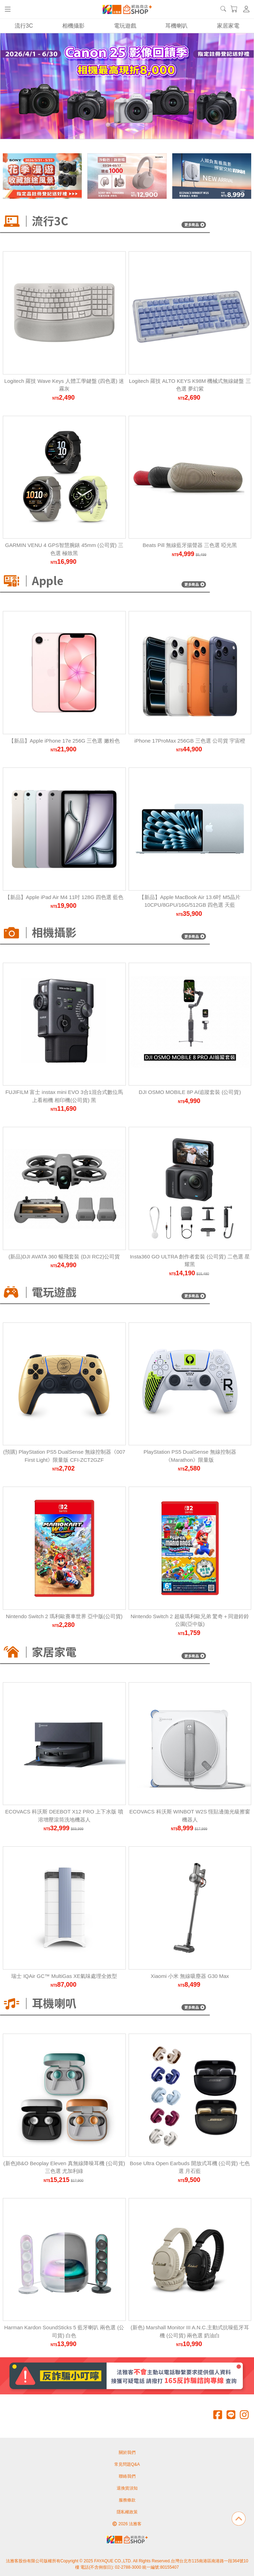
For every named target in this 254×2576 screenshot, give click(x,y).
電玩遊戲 (125, 26)
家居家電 (228, 26)
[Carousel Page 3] (123, 124)
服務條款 (127, 2500)
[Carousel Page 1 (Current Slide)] (108, 124)
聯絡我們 (127, 2476)
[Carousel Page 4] (131, 124)
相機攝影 (73, 26)
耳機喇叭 (176, 26)
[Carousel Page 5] (138, 124)
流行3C (24, 26)
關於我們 (127, 2452)
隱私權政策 (127, 2512)
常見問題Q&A (127, 2464)
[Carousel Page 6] (146, 124)
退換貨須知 (127, 2488)
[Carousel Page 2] (115, 124)
